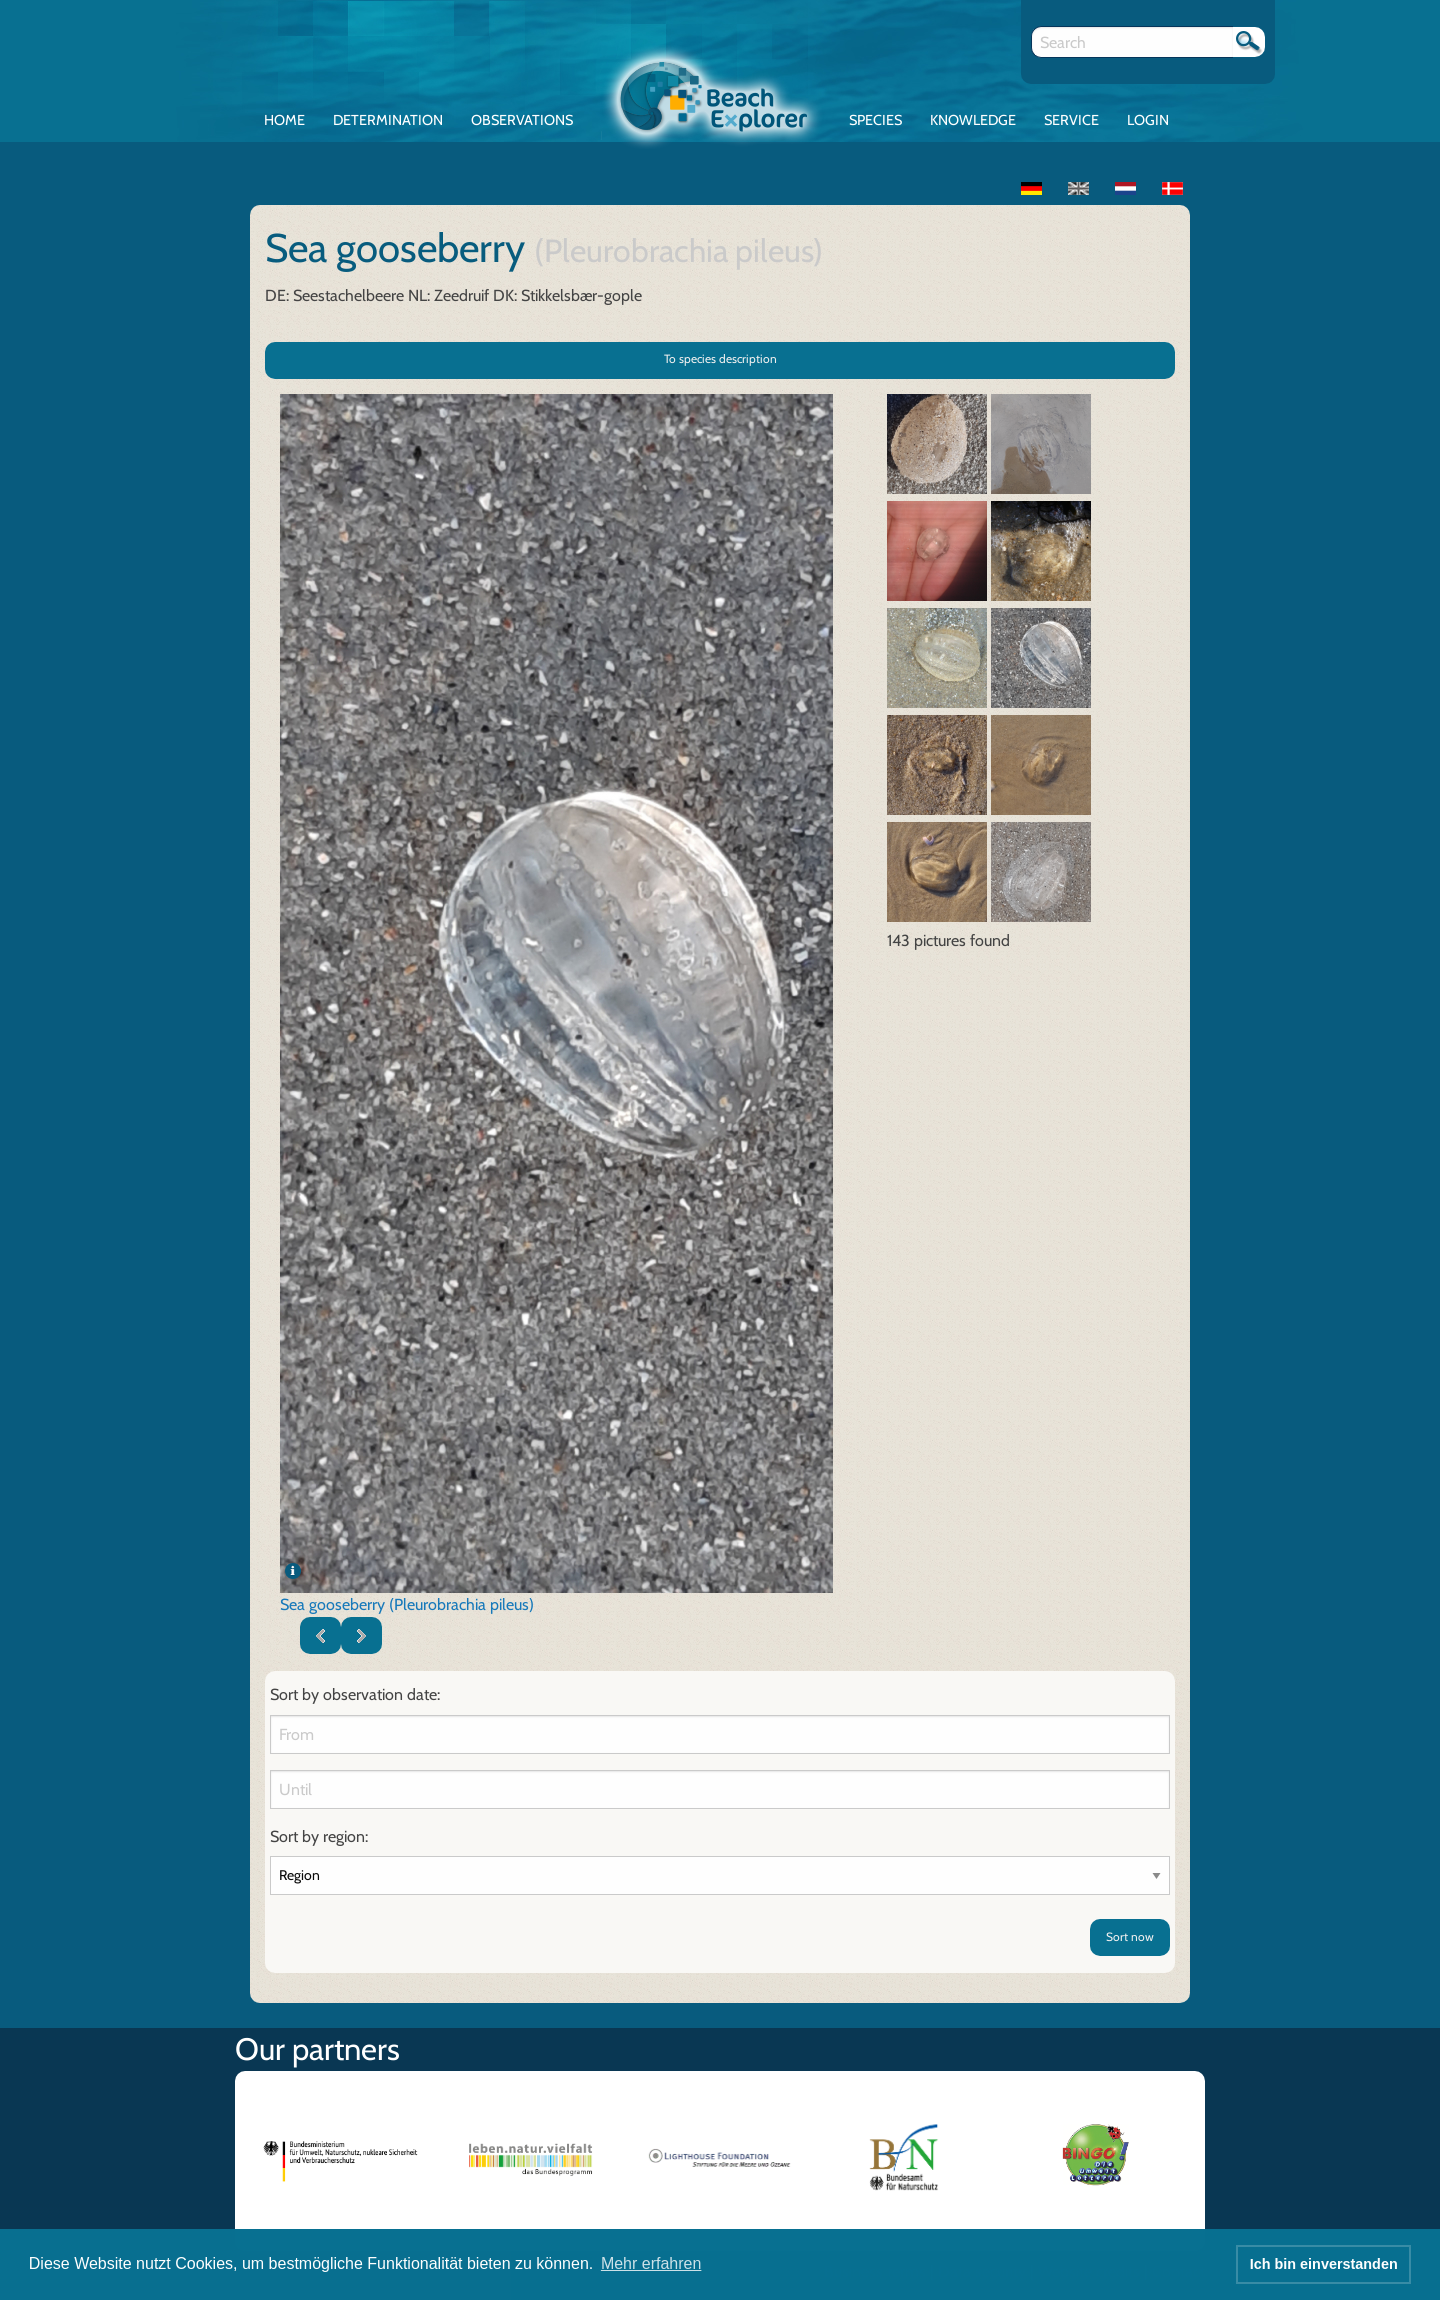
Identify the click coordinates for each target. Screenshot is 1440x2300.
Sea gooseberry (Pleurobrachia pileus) (407, 1604)
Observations (522, 120)
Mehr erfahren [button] (651, 2263)
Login (1148, 120)
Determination (388, 120)
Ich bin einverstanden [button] (1324, 2264)
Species (875, 120)
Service (1071, 120)
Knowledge (973, 120)
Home (284, 120)
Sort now (1130, 1936)
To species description (720, 358)
